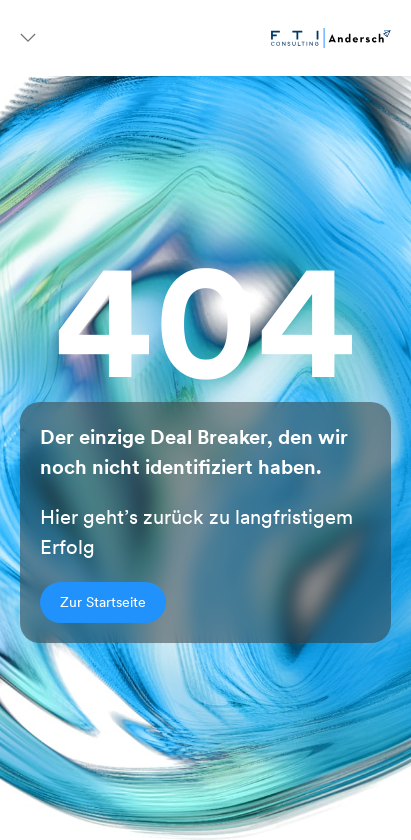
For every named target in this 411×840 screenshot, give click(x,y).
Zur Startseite (103, 602)
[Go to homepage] (331, 38)
